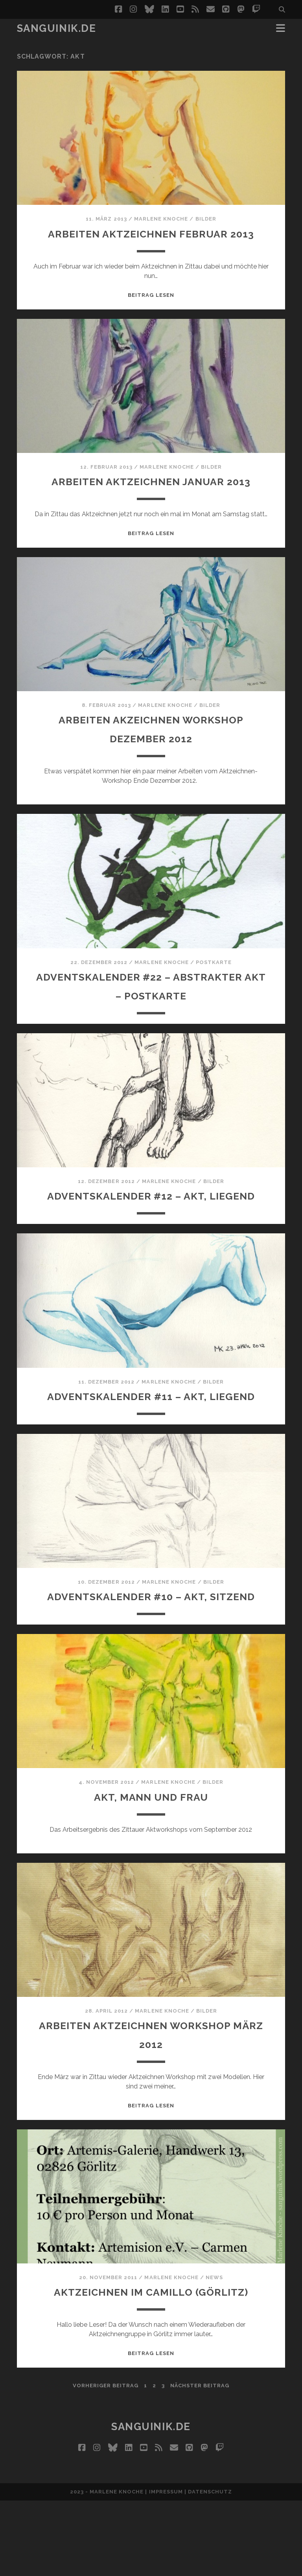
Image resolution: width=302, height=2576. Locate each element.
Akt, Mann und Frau (151, 1872)
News (214, 2353)
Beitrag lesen (151, 314)
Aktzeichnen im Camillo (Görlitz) (151, 2367)
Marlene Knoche (161, 219)
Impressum (166, 2567)
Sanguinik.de (56, 28)
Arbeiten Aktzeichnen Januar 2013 (150, 500)
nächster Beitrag (200, 2461)
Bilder (205, 219)
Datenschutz (210, 2567)
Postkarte (214, 981)
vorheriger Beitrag (106, 2461)
